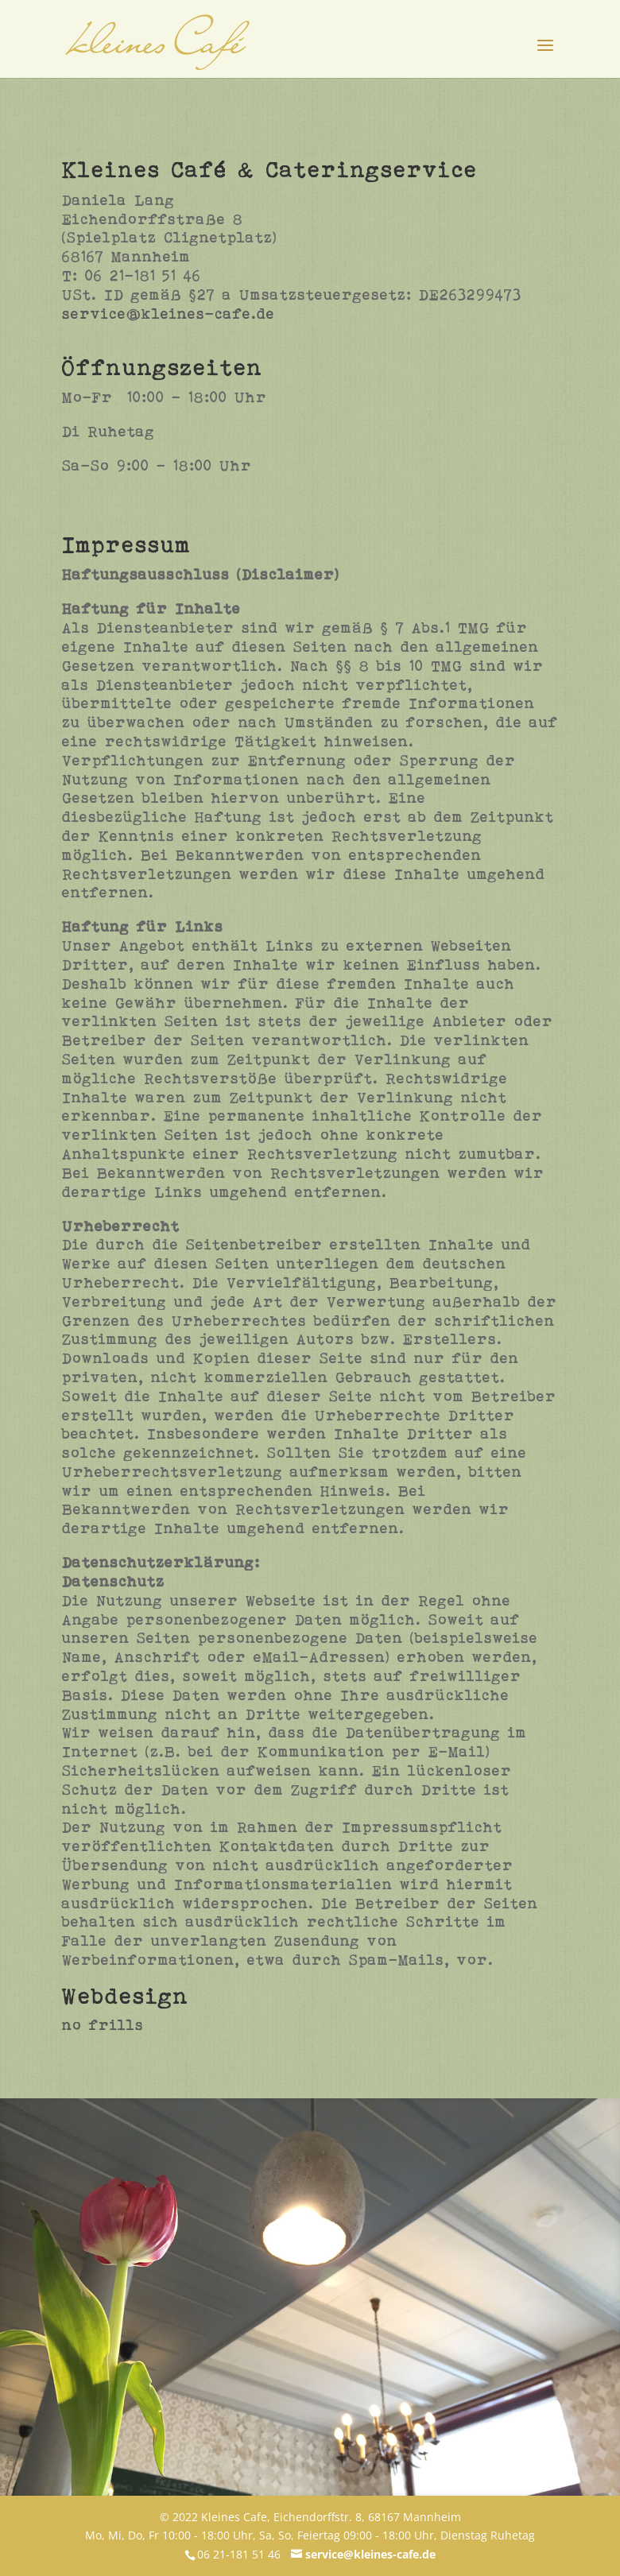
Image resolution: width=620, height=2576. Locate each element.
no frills (103, 2024)
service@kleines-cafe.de (168, 313)
